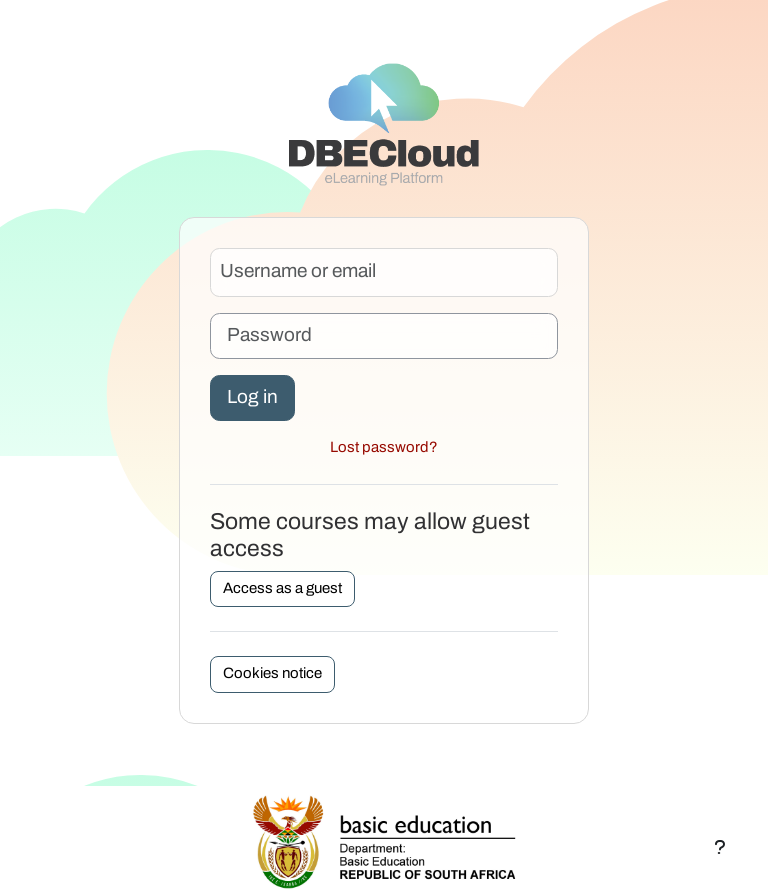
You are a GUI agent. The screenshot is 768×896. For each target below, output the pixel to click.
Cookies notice (272, 673)
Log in (252, 397)
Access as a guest (282, 588)
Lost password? (384, 447)
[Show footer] (720, 848)
